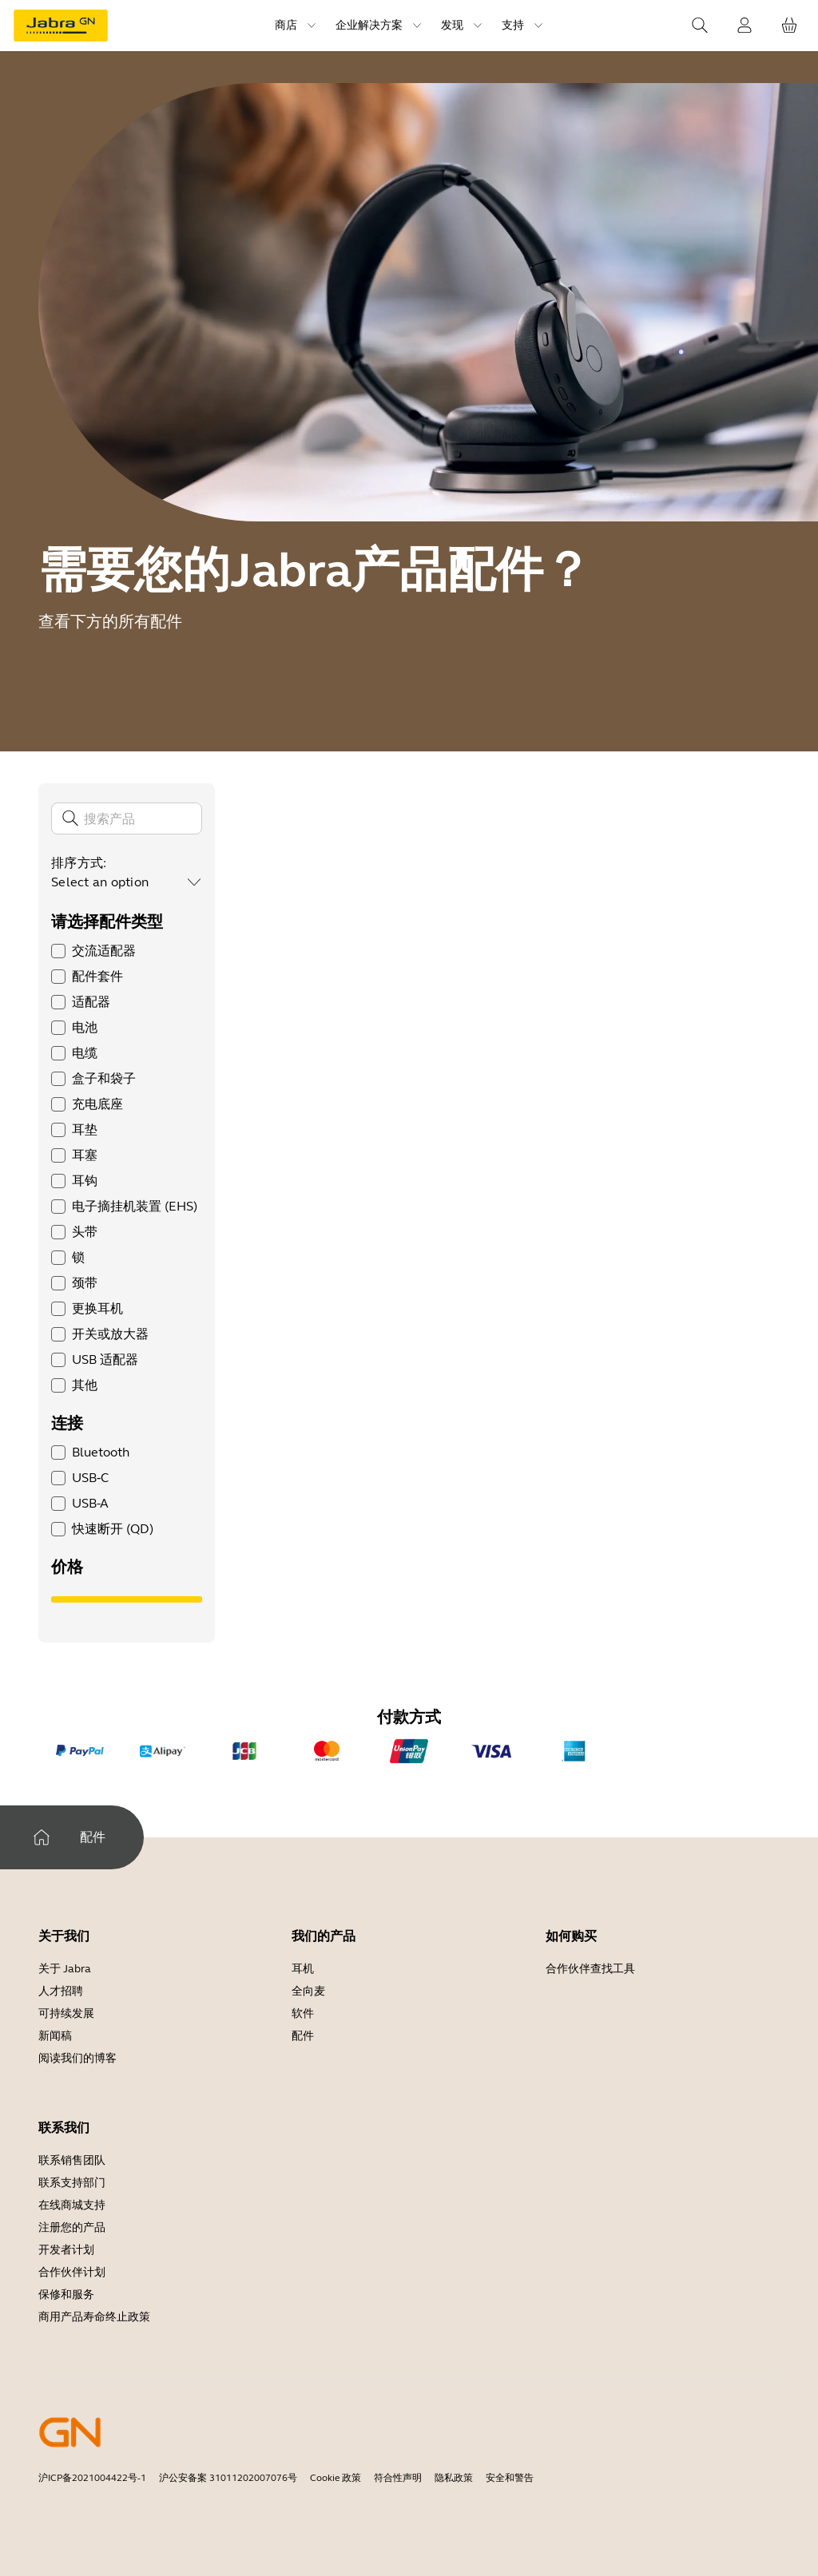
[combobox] (126, 882)
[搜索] (126, 818)
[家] (41, 1837)
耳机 (303, 1969)
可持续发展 (66, 2013)
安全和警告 (510, 2477)
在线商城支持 (71, 2205)
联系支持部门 (71, 2183)
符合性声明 (398, 2477)
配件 (303, 2036)
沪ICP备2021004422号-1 (92, 2477)
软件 (303, 2013)
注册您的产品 (71, 2227)
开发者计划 (66, 2250)
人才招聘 (60, 1991)
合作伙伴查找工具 (590, 1969)
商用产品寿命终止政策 (94, 2317)
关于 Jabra (64, 1969)
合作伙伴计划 (71, 2272)
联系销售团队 (71, 2160)
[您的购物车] (789, 25)
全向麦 (308, 1991)
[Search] (700, 25)
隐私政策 (454, 2477)
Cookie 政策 (335, 2477)
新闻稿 (55, 2036)
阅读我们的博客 (77, 2058)
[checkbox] (58, 951)
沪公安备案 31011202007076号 (228, 2477)
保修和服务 (66, 2294)
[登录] (744, 25)
